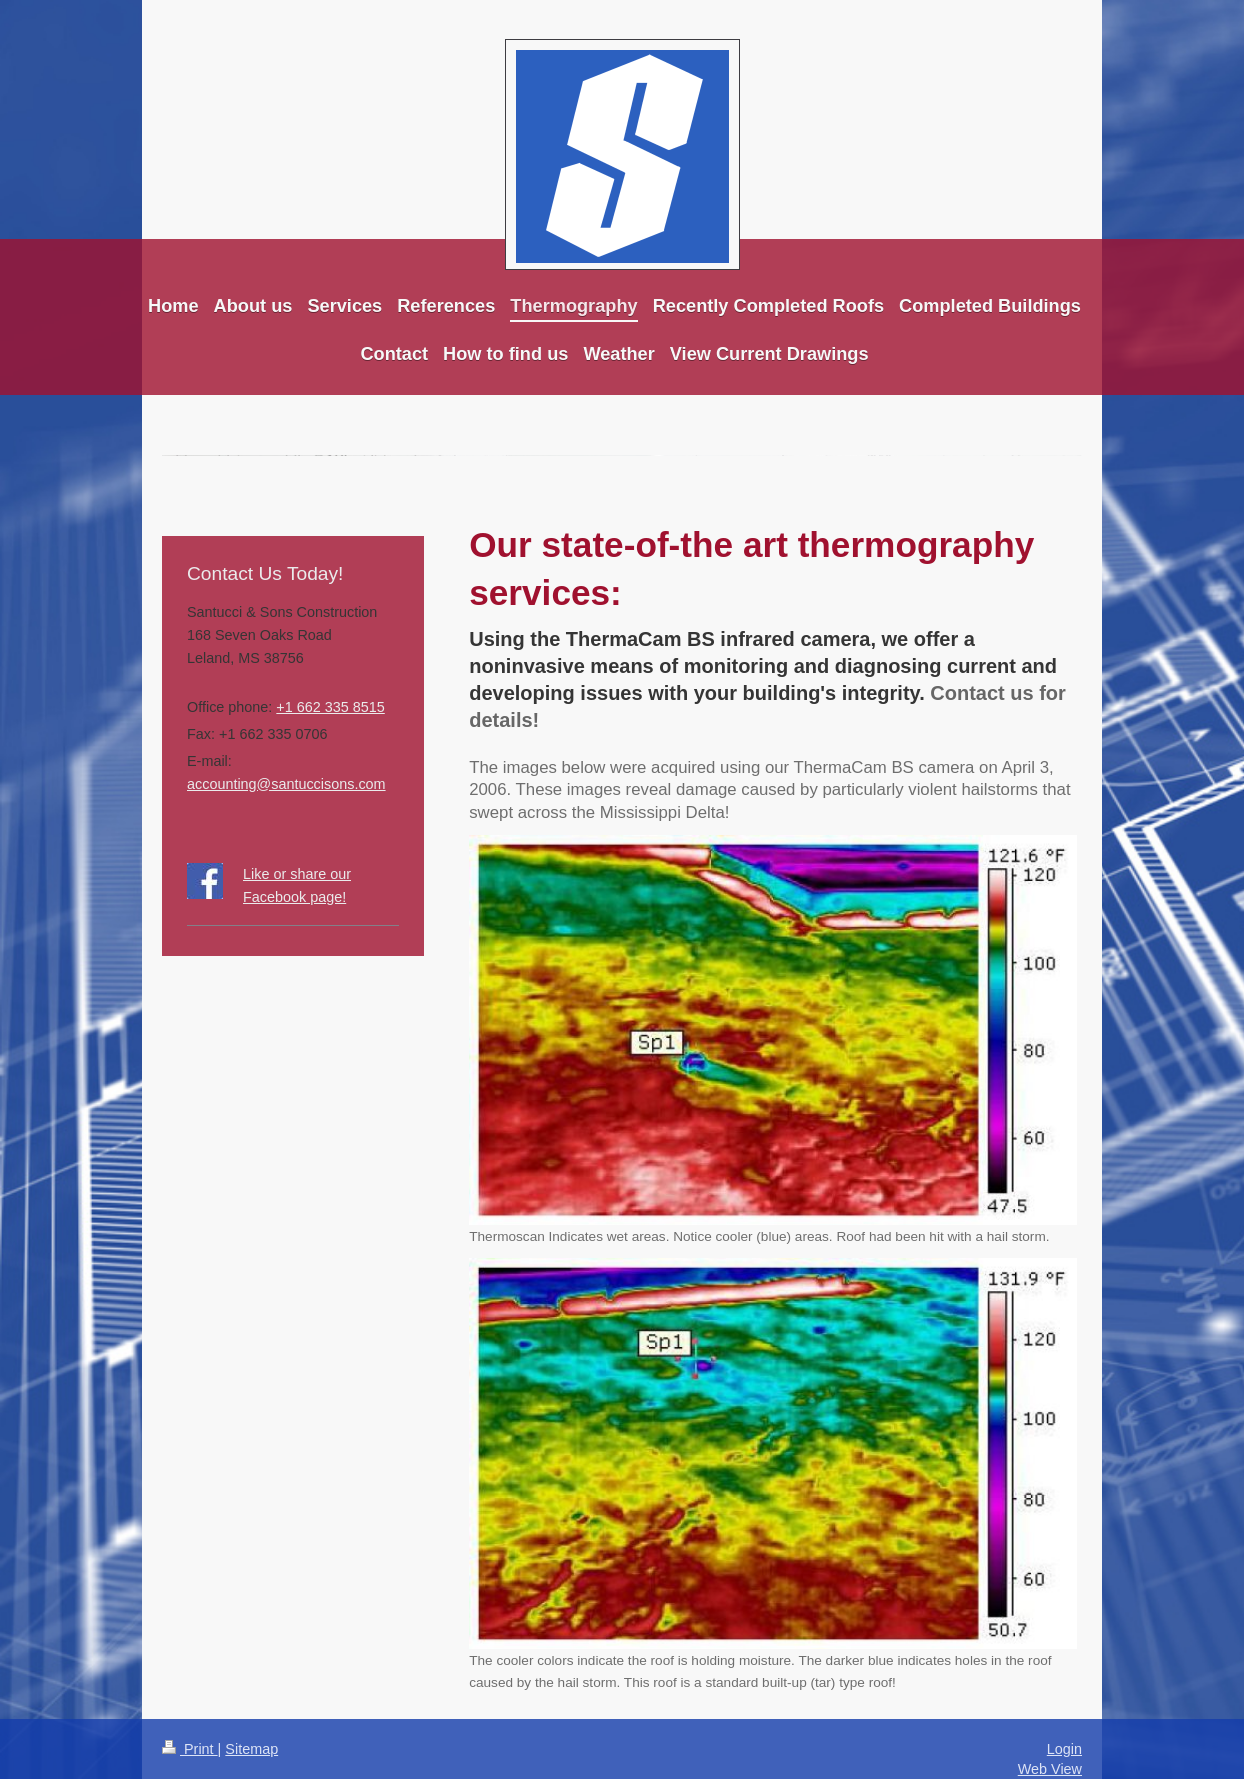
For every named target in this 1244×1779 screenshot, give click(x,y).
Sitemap (251, 1749)
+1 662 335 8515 (330, 707)
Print (190, 1749)
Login (1064, 1749)
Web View (1050, 1769)
